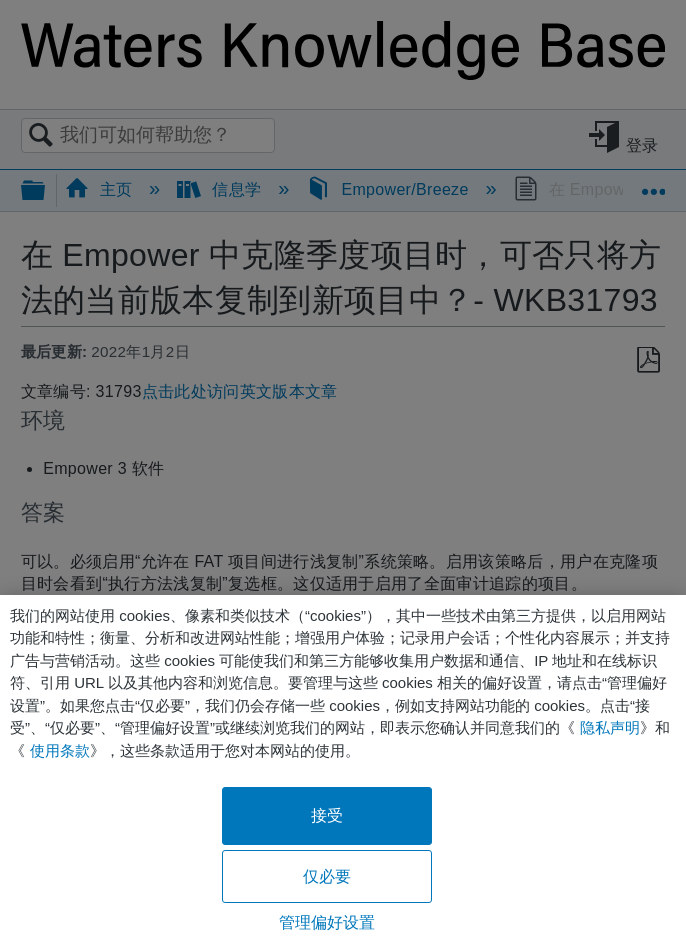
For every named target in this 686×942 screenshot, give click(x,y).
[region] (343, 768)
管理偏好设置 (327, 922)
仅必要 (327, 876)
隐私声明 (610, 727)
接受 (327, 815)
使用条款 (60, 750)
